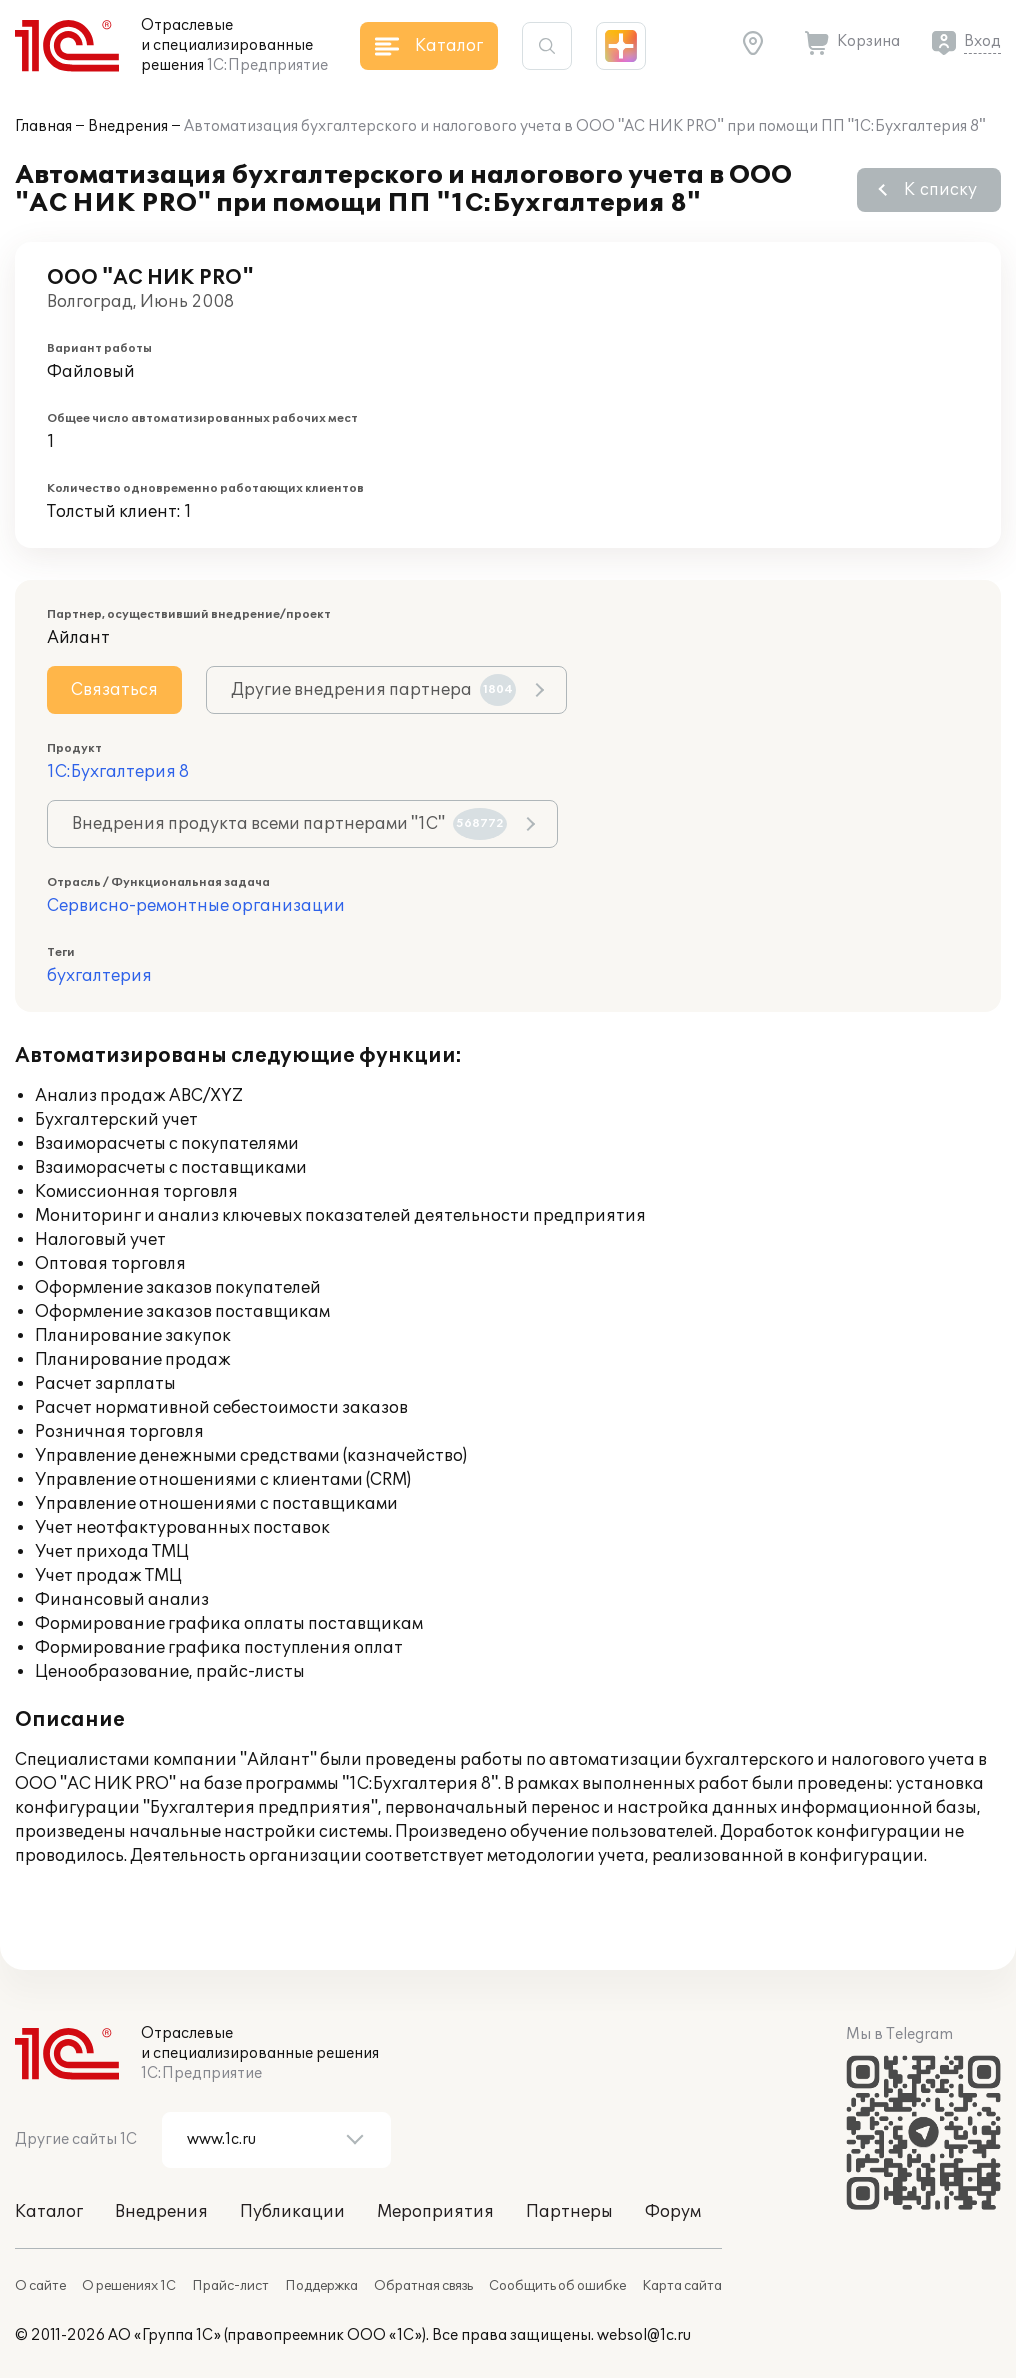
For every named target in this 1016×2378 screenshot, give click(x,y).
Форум (673, 2212)
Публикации (292, 2212)
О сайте (40, 2286)
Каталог (49, 2212)
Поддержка (321, 2286)
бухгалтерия (99, 976)
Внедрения (128, 126)
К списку (940, 190)
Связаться (114, 690)
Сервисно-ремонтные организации (196, 906)
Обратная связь (423, 2286)
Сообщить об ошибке (557, 2286)
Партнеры (569, 2212)
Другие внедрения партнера (373, 690)
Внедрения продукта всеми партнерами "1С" (289, 824)
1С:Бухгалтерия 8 (118, 772)
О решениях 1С (129, 2286)
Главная (43, 126)
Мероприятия (435, 2212)
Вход (982, 41)
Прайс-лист (230, 2286)
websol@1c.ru (644, 2335)
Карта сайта (682, 2286)
